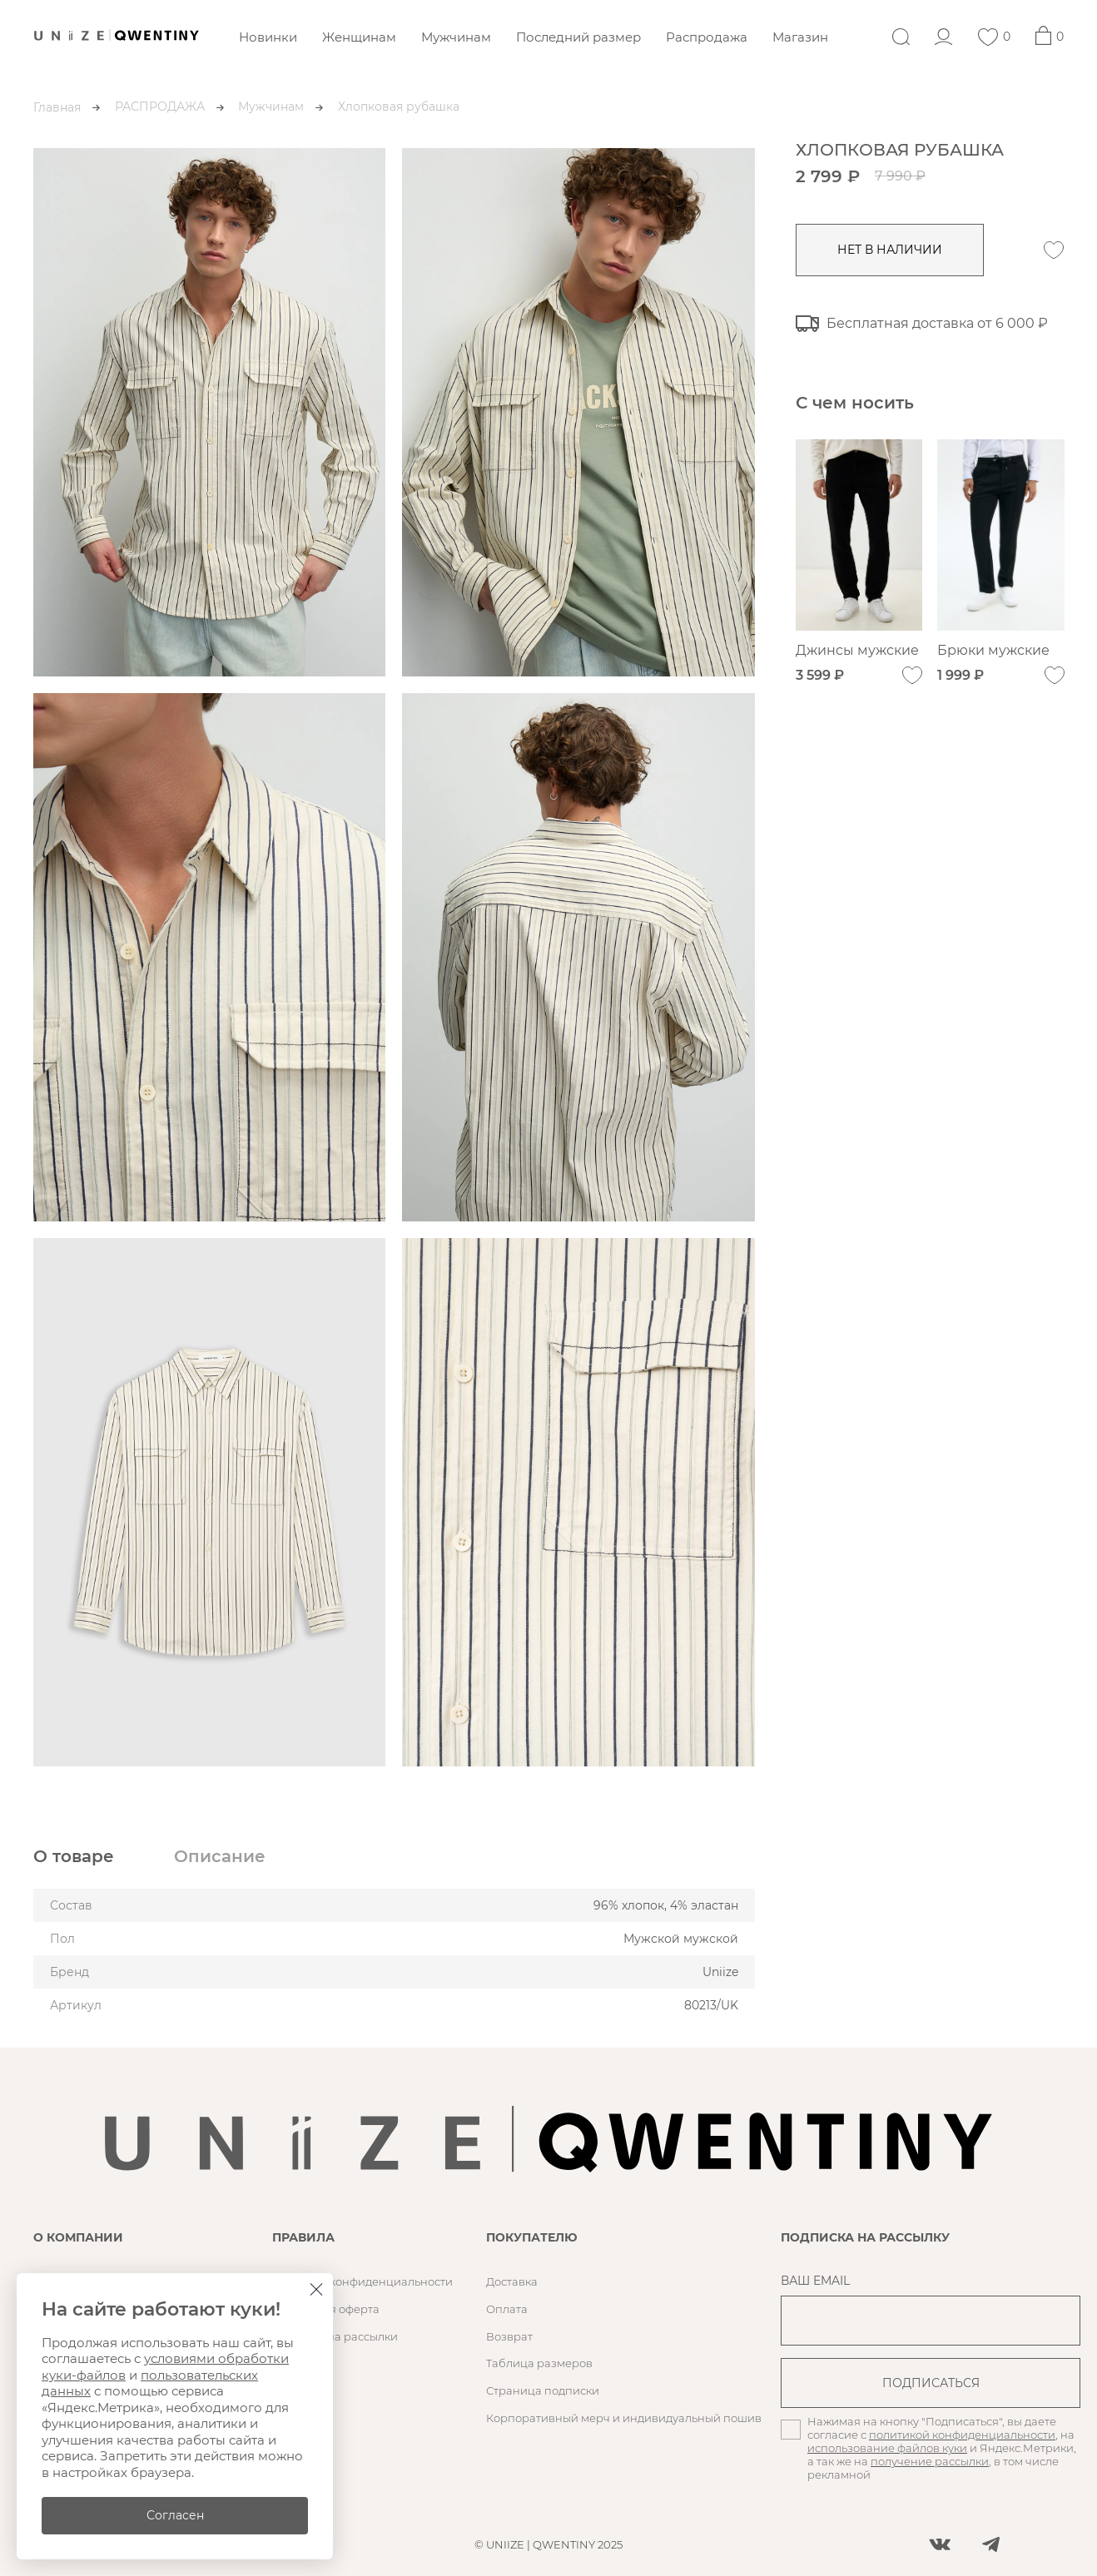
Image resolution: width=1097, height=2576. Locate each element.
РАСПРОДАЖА (160, 106)
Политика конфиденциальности (362, 2281)
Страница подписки (542, 2390)
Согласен (175, 2515)
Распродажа (706, 37)
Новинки (268, 37)
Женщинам (359, 37)
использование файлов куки (887, 2448)
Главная (57, 107)
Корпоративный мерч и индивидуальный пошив (624, 2418)
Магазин (800, 37)
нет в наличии (890, 249)
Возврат (509, 2336)
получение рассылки (930, 2461)
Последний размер (578, 37)
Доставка (512, 2281)
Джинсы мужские (857, 651)
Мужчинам (456, 37)
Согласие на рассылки (335, 2336)
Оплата (507, 2309)
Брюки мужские (994, 651)
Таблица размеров (539, 2363)
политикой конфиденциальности (962, 2434)
